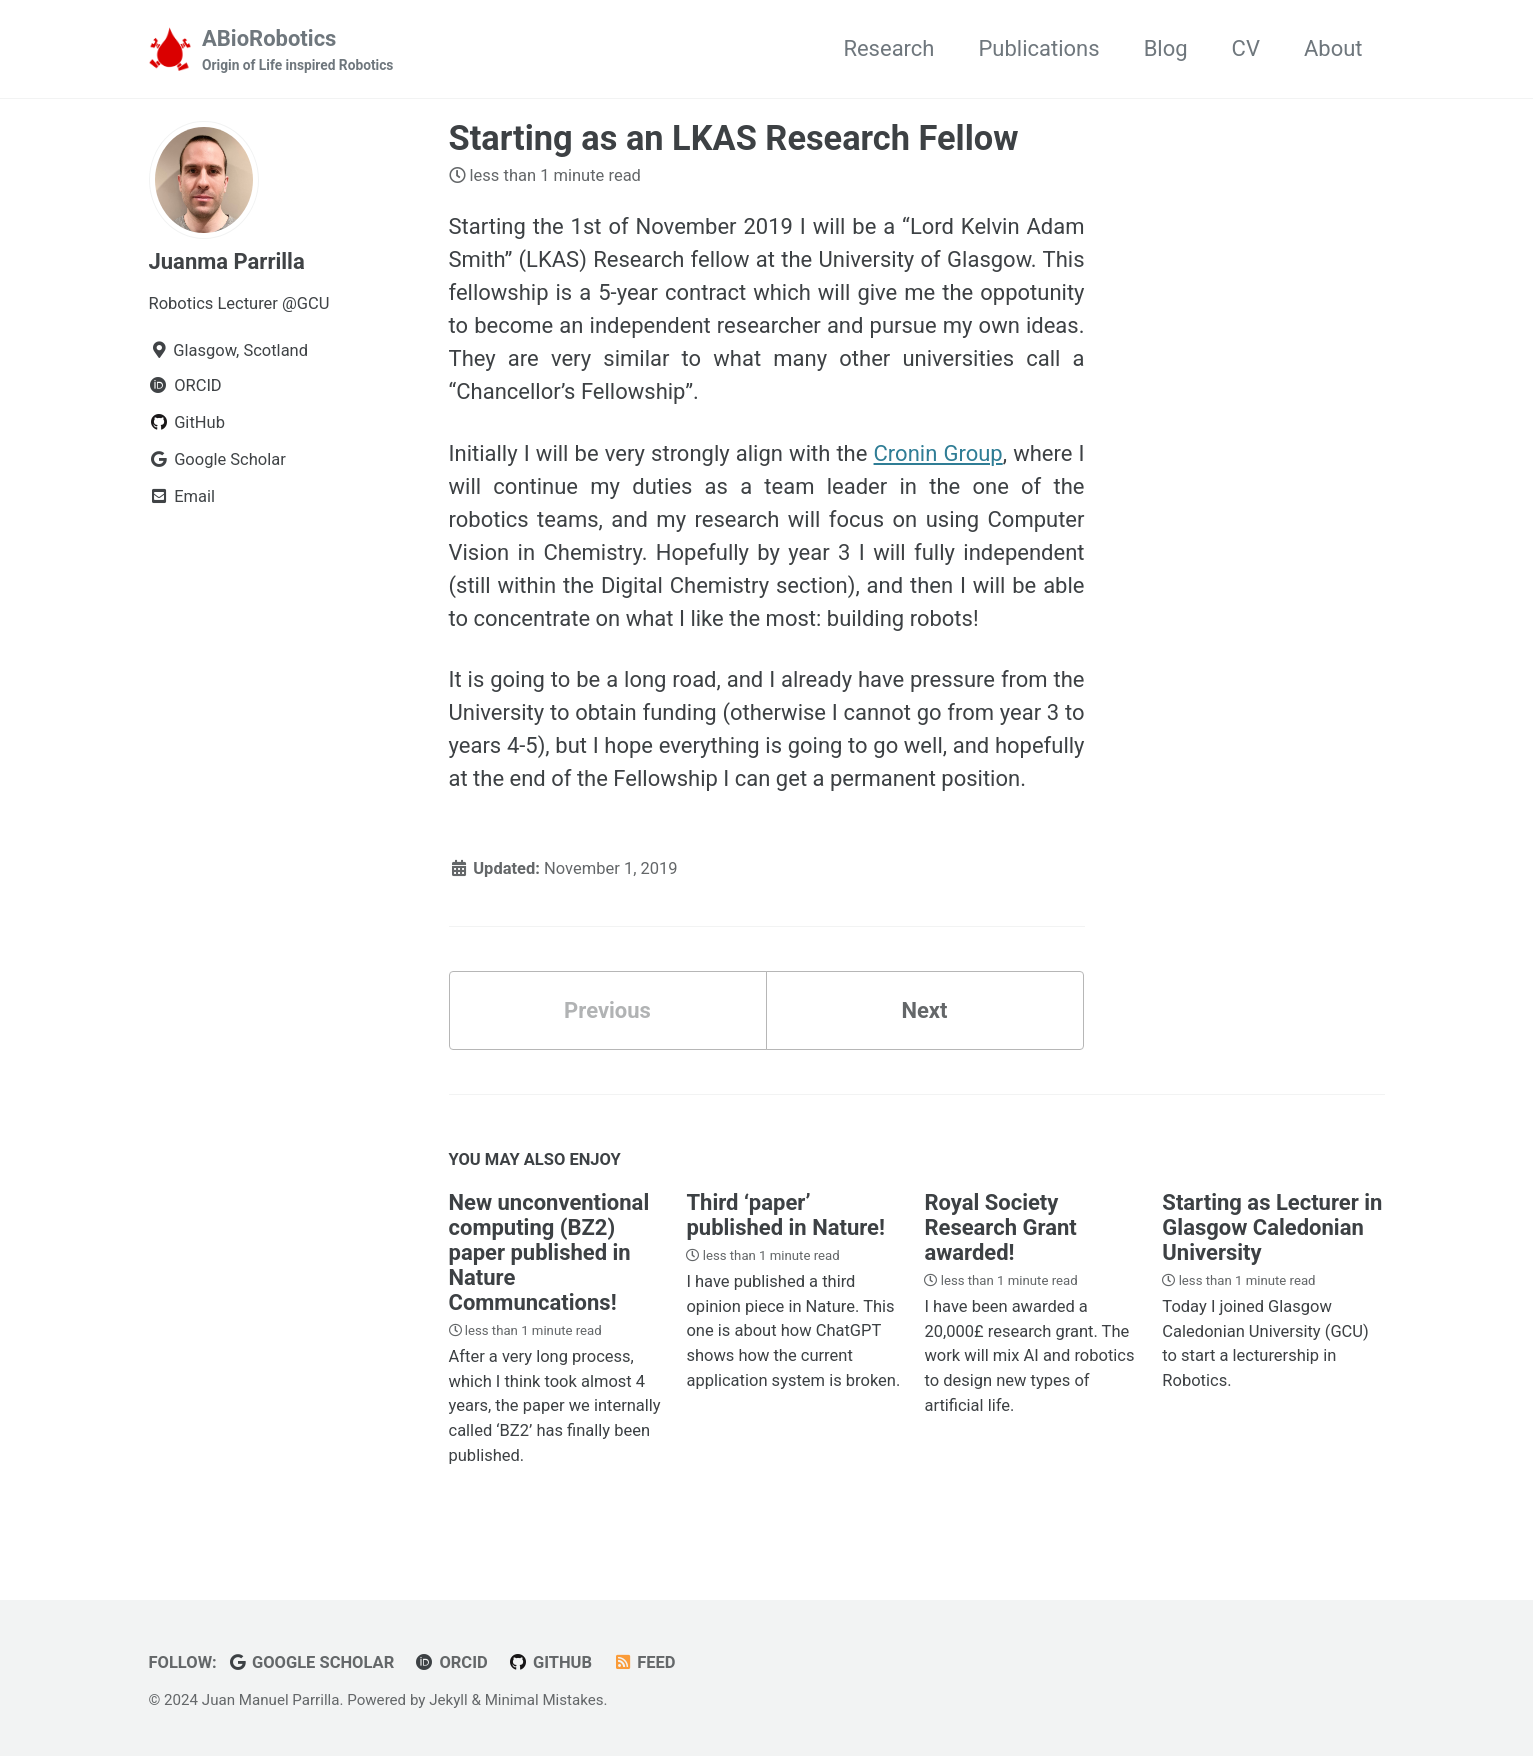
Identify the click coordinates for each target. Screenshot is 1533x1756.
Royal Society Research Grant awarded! (1000, 1227)
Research (888, 48)
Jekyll (448, 1700)
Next (924, 1010)
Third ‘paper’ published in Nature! (785, 1215)
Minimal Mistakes (544, 1700)
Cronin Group (938, 453)
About (1333, 48)
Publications (1038, 48)
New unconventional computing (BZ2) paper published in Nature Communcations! (549, 1252)
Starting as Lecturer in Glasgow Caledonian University (1272, 1227)
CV (1246, 48)
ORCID (451, 1662)
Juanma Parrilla (227, 261)
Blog (1166, 48)
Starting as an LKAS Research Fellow (734, 138)
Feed (644, 1662)
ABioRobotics (297, 51)
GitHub (550, 1662)
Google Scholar (310, 1662)
